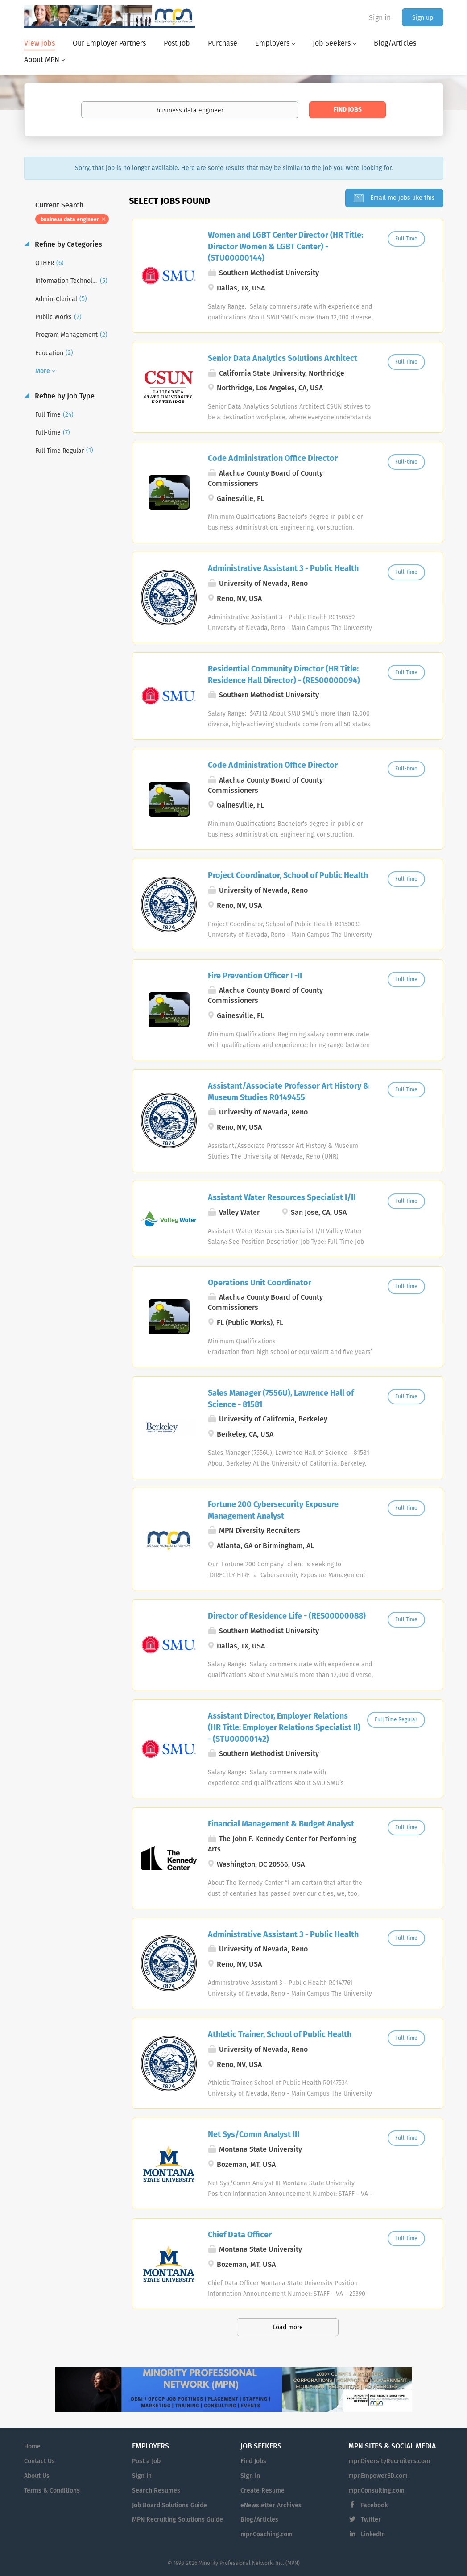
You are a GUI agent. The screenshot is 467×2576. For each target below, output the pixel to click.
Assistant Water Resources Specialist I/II (281, 1197)
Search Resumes (156, 2490)
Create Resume (262, 2490)
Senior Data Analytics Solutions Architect (282, 358)
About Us (37, 2476)
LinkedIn (373, 2534)
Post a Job (146, 2461)
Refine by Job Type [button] (64, 396)
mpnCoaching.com (266, 2534)
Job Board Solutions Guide (169, 2505)
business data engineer (70, 219)
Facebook (374, 2505)
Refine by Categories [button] (67, 244)
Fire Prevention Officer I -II (255, 976)
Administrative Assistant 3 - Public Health (283, 568)
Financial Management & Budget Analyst (281, 1824)
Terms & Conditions (52, 2490)
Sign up (422, 17)
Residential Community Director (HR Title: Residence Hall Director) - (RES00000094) (284, 674)
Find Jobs (348, 109)
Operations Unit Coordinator (259, 1283)
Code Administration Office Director (273, 458)
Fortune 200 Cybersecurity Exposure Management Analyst (273, 1510)
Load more (288, 2327)
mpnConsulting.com (376, 2490)
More (42, 371)
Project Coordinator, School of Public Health (288, 875)
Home (32, 2446)
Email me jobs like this (401, 198)
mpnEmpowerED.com (378, 2476)
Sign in (380, 17)
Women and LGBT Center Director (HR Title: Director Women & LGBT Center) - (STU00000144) (285, 246)
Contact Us (39, 2461)
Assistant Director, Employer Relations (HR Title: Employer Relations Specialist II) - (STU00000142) (284, 1727)
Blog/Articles (259, 2519)
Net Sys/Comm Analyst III (253, 2134)
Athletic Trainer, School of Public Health (279, 2034)
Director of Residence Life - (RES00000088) (287, 1616)
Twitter (371, 2519)
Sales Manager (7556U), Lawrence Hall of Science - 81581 (281, 1398)
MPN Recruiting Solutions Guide (177, 2519)
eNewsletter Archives (271, 2505)
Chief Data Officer (240, 2235)
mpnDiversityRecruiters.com (389, 2461)
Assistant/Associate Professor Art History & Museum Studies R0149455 (288, 1091)
